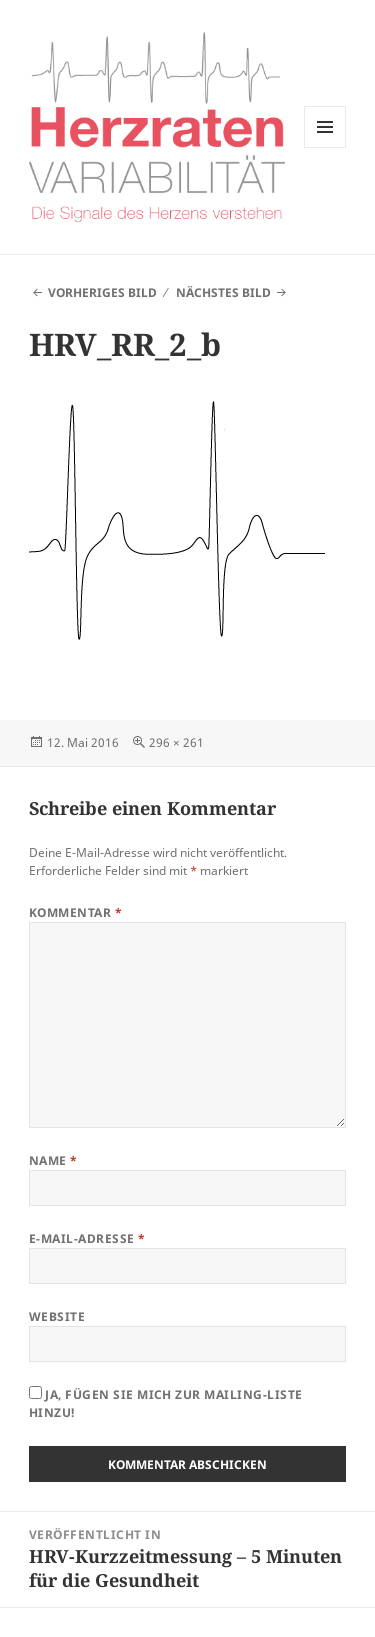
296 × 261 (176, 742)
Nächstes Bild (223, 292)
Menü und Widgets (325, 147)
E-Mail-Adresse (87, 1238)
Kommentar (75, 912)
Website (57, 1316)
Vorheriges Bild (102, 292)
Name (53, 1160)
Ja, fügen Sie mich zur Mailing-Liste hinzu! (166, 1403)
